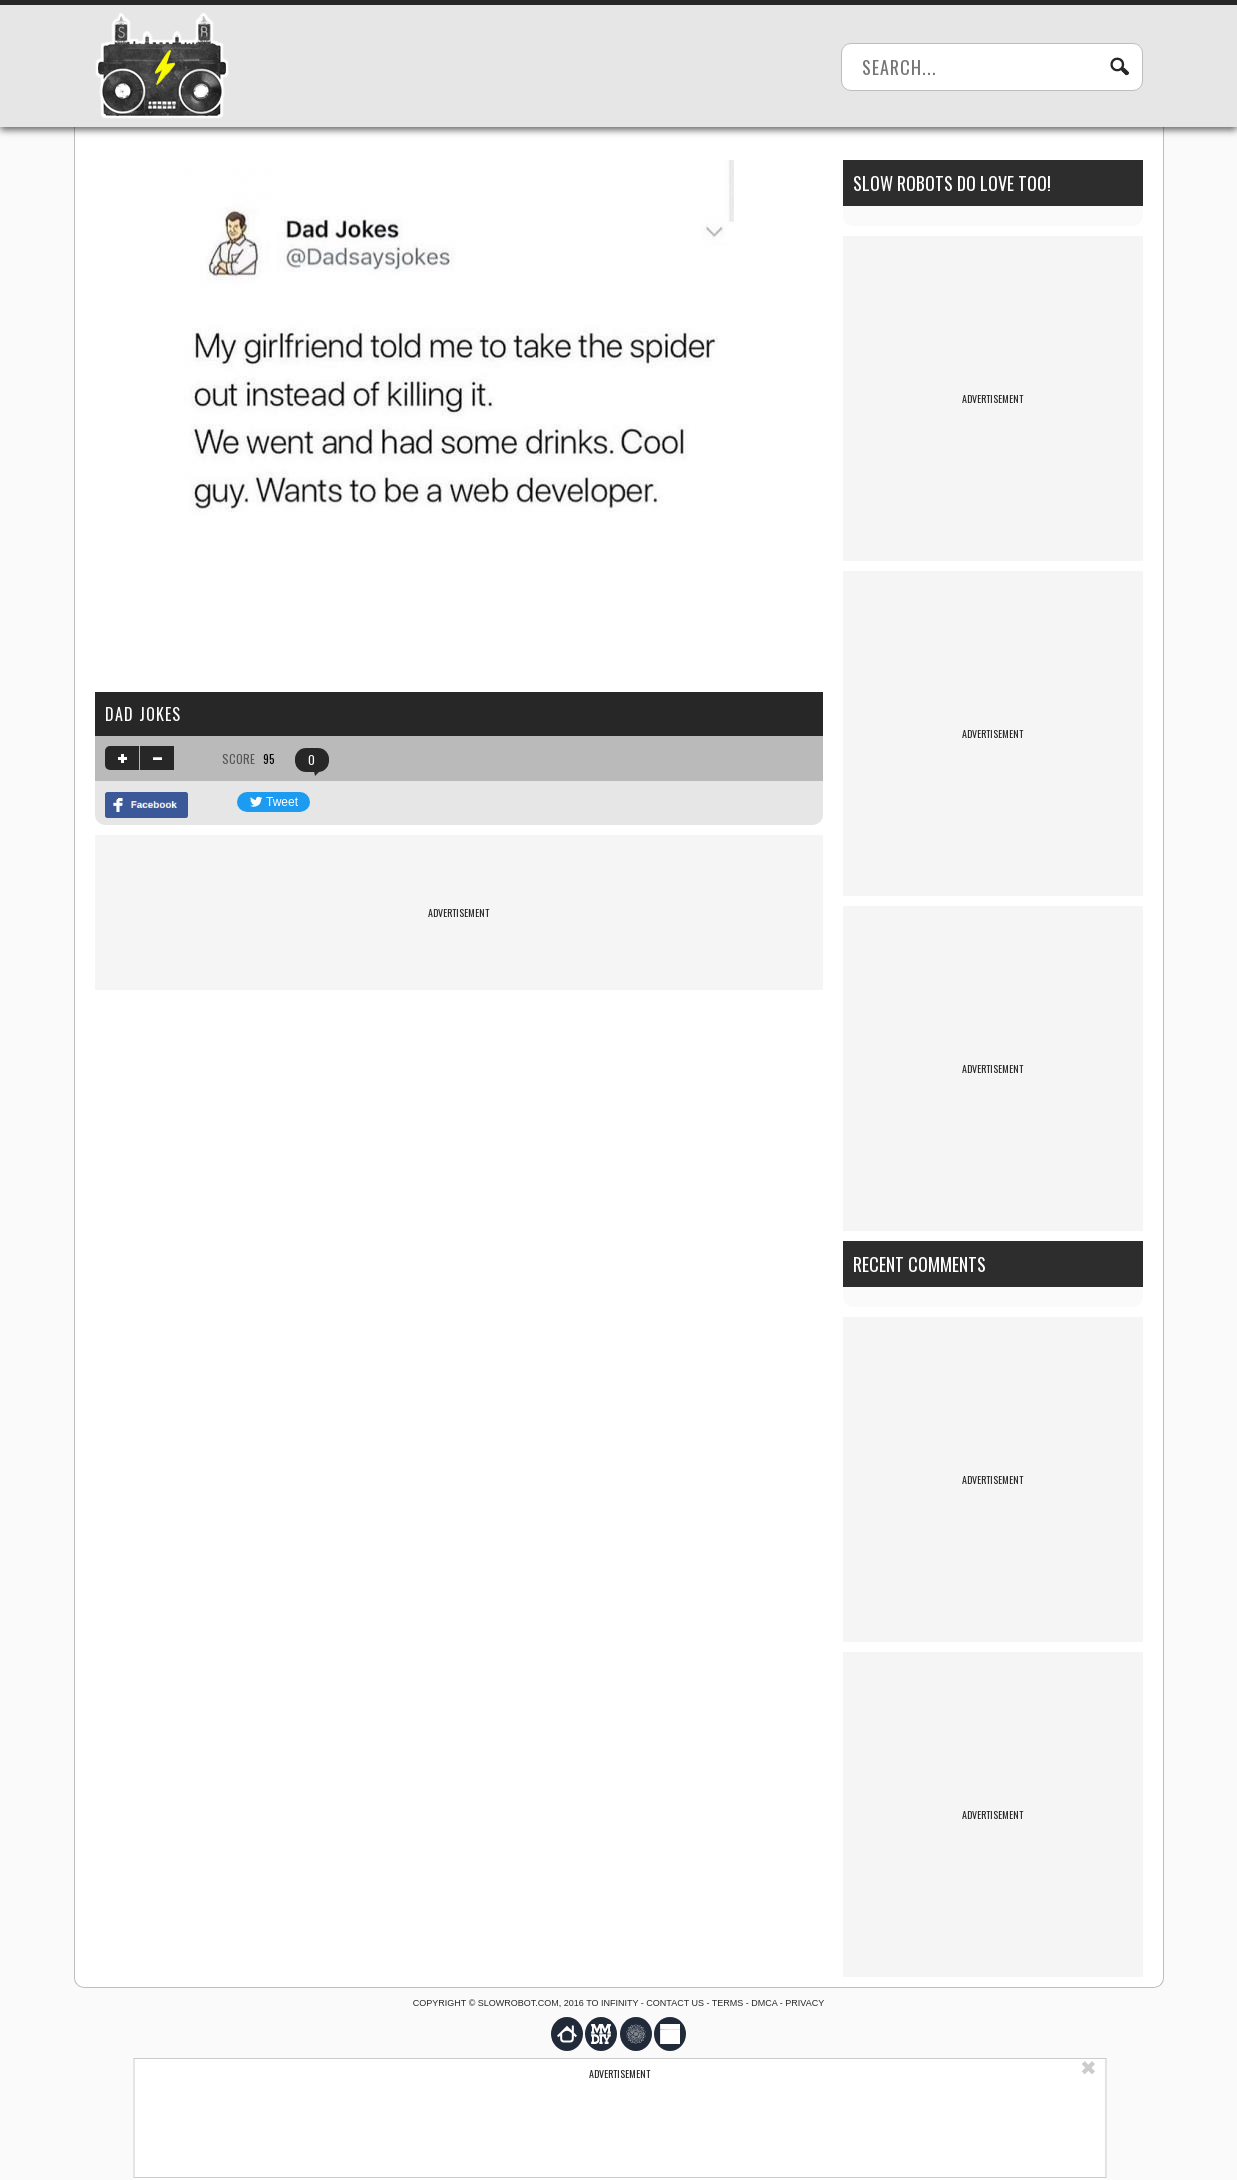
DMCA (764, 2003)
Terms (728, 2003)
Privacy (804, 2003)
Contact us (675, 2003)
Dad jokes (143, 714)
